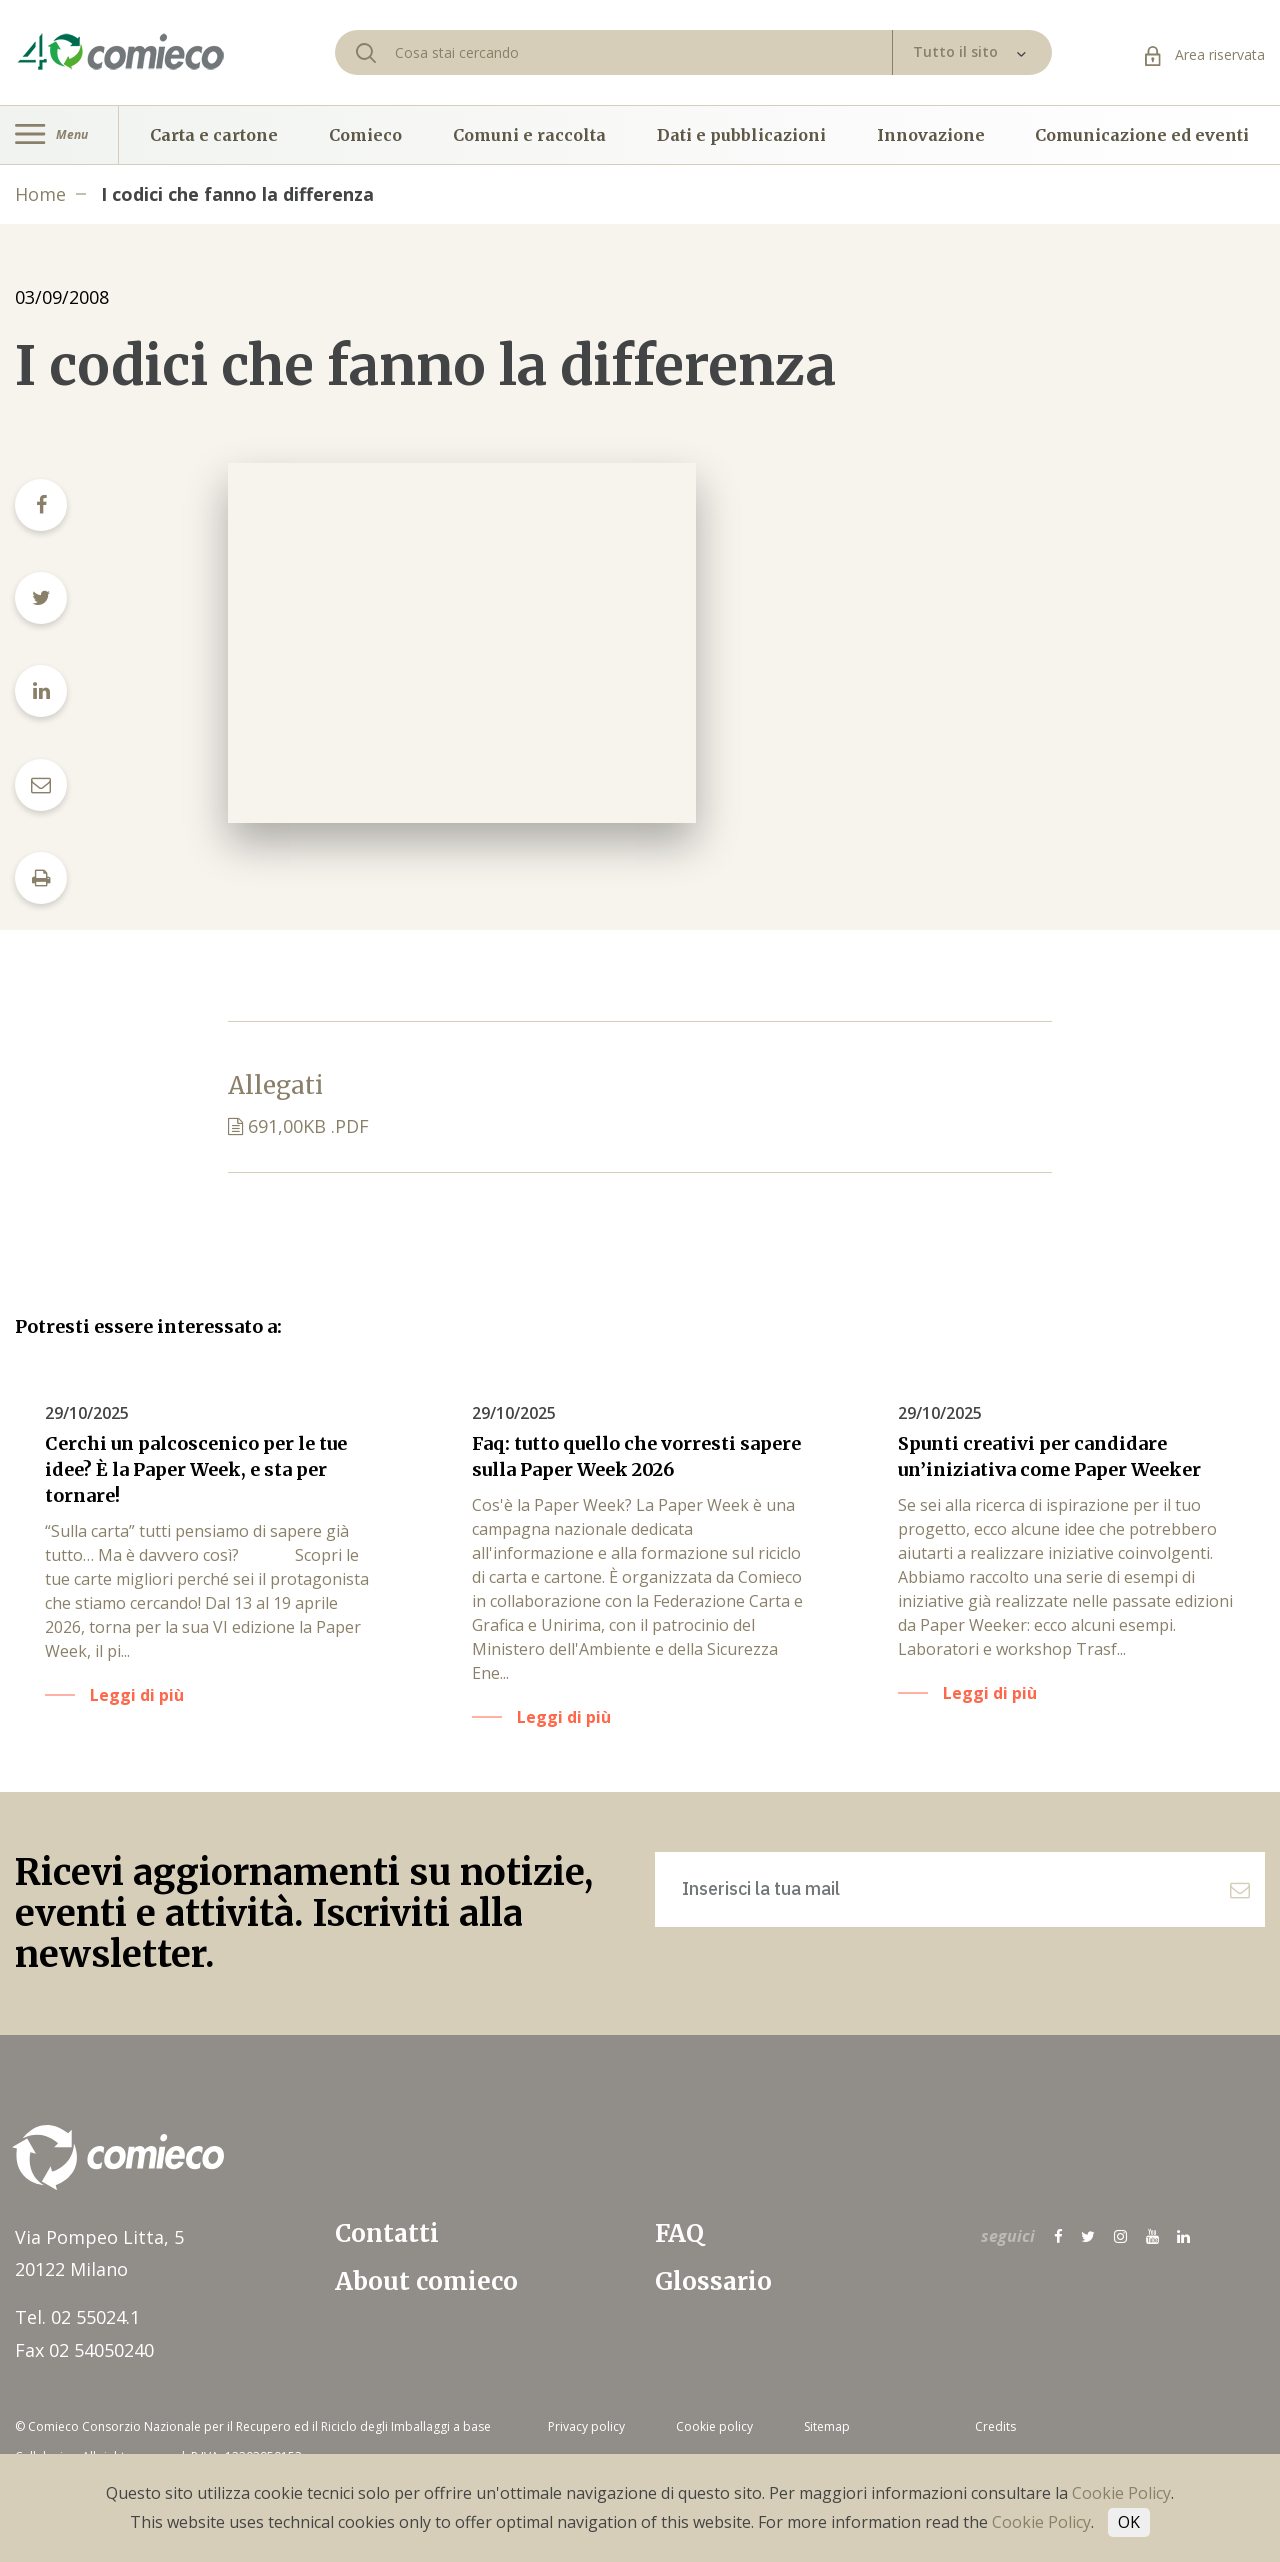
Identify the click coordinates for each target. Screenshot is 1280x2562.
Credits (995, 2426)
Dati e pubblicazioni (741, 135)
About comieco (426, 2281)
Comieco (365, 135)
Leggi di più (137, 1695)
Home (40, 194)
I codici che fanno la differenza (237, 194)
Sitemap (827, 2426)
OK (1129, 2522)
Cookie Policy (1121, 2493)
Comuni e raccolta (529, 135)
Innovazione (931, 135)
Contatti (387, 2233)
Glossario (713, 2281)
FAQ (679, 2233)
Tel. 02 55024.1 (77, 2317)
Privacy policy (586, 2426)
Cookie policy (714, 2426)
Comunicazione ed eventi (1142, 135)
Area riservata (1205, 54)
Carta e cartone (214, 135)
